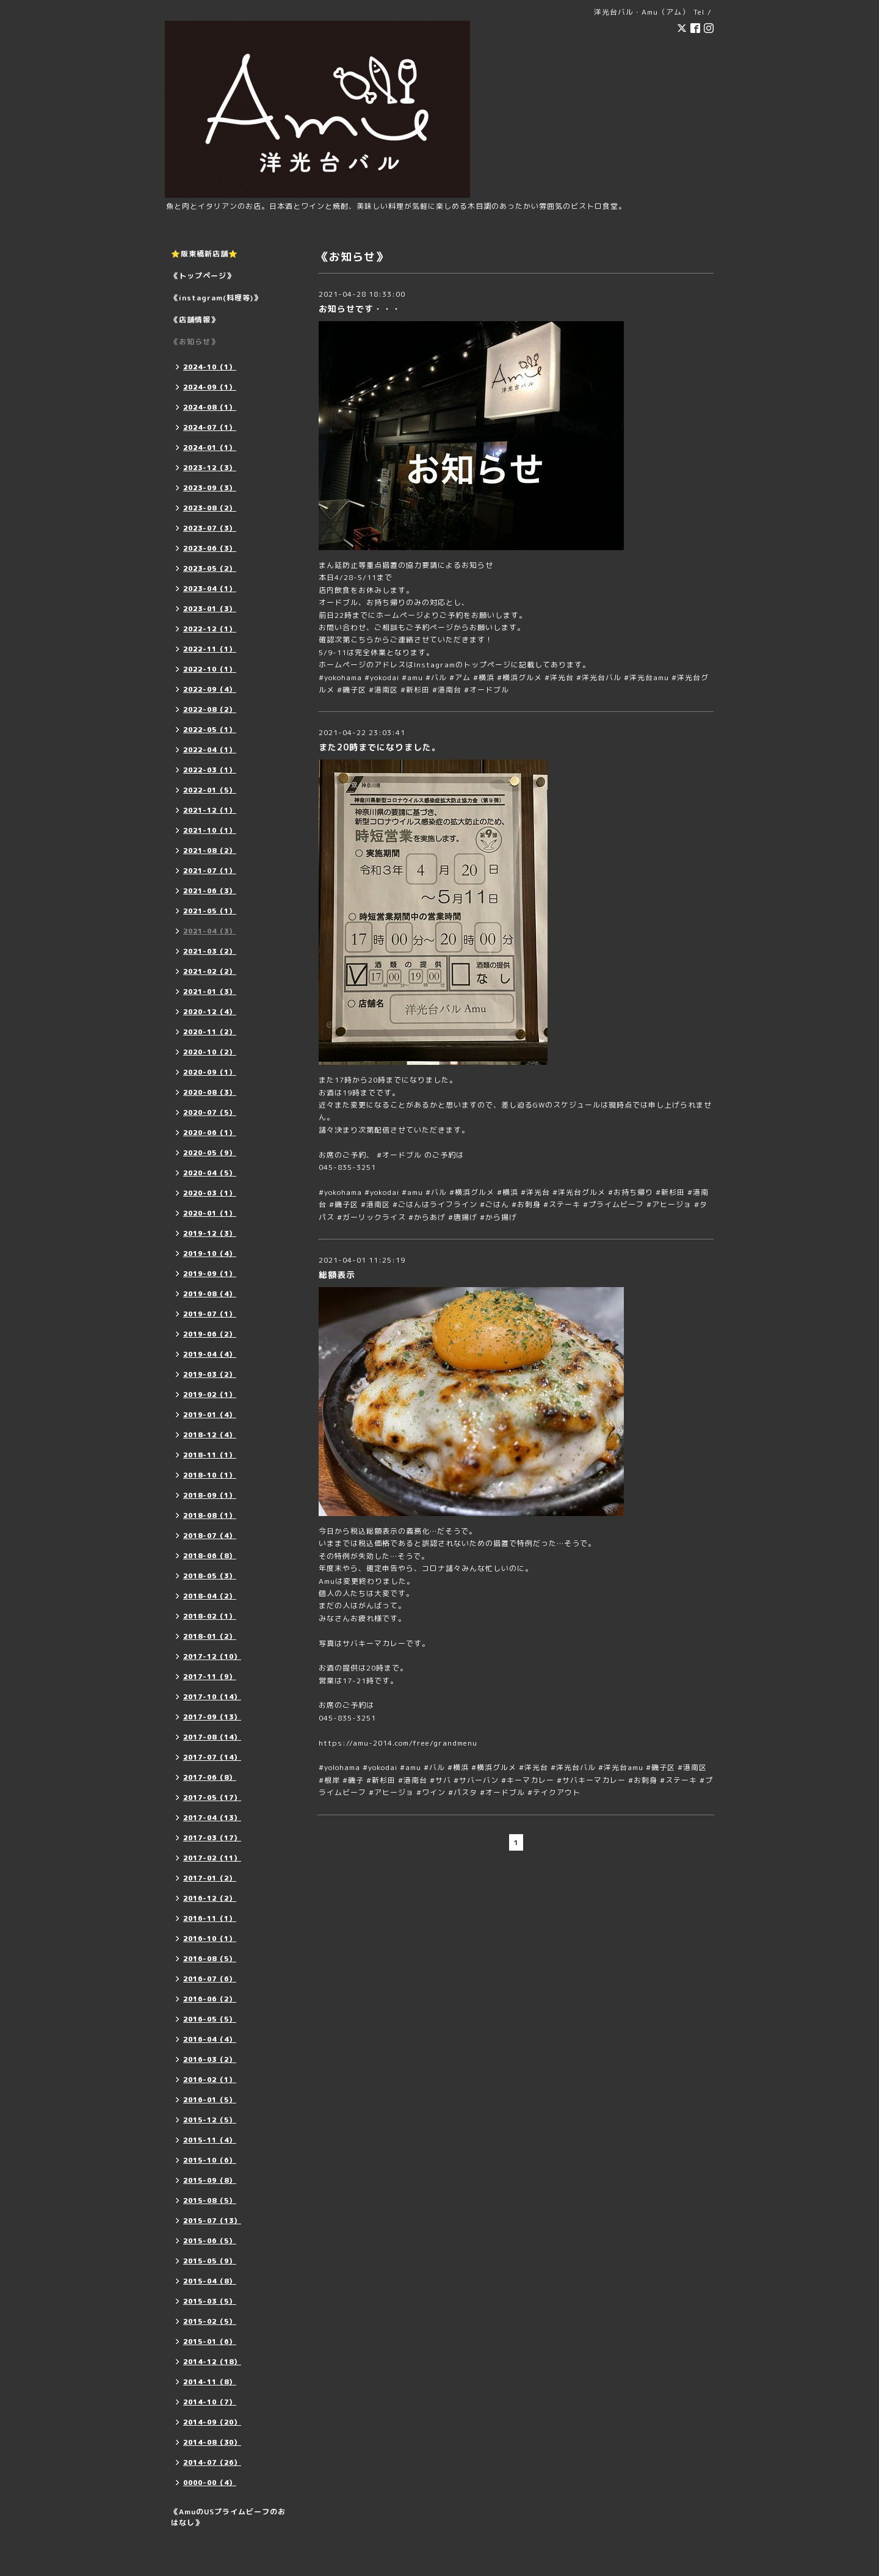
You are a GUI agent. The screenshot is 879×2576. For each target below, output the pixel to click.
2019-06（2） (209, 1334)
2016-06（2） (209, 1999)
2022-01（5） (209, 790)
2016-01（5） (209, 2100)
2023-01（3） (209, 609)
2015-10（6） (209, 2160)
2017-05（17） (212, 1797)
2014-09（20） (212, 2422)
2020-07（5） (209, 1112)
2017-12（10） (212, 1656)
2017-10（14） (212, 1697)
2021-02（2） (209, 971)
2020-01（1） (209, 1213)
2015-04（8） (209, 2281)
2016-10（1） (209, 1938)
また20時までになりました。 (380, 747)
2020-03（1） (209, 1193)
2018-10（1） (209, 1475)
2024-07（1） (209, 427)
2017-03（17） (212, 1838)
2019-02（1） (209, 1394)
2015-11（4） (209, 2140)
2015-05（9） (209, 2261)
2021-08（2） (209, 850)
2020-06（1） (209, 1132)
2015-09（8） (209, 2180)
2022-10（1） (209, 669)
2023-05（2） (209, 568)
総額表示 (337, 1274)
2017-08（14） (212, 1737)
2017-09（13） (212, 1717)
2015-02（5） (209, 2321)
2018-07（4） (209, 1535)
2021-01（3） (209, 991)
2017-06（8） (209, 1777)
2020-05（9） (209, 1153)
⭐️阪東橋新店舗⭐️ (204, 254)
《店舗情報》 (195, 319)
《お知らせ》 (195, 341)
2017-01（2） (209, 1878)
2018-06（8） (209, 1556)
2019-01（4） (209, 1415)
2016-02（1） (209, 2079)
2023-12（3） (209, 468)
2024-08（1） (209, 407)
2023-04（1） (209, 588)
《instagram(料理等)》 (216, 297)
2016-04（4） (209, 2039)
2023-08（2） (209, 508)
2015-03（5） (209, 2301)
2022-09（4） (209, 689)
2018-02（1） (209, 1616)
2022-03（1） (209, 770)
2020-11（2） (209, 1032)
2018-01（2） (209, 1636)
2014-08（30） (212, 2442)
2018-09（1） (209, 1495)
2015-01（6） (209, 2341)
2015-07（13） (212, 2221)
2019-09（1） (209, 1274)
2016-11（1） (209, 1918)
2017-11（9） (209, 1677)
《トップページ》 (202, 275)
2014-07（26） (212, 2462)
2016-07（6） (209, 1979)
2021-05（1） (209, 911)
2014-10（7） (209, 2402)
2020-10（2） (209, 1052)
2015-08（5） (209, 2200)
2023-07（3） (209, 528)
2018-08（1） (209, 1515)
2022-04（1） (209, 750)
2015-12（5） (209, 2120)
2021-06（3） (209, 891)
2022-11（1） (209, 649)
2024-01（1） (209, 447)
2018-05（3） (209, 1576)
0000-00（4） (209, 2482)
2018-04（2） (209, 1596)
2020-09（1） (209, 1072)
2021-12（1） (209, 810)
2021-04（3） (209, 931)
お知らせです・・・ (360, 308)
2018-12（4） (209, 1435)
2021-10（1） (209, 830)
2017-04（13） (212, 1818)
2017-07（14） (212, 1757)
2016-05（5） (209, 2019)
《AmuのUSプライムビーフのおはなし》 (228, 2517)
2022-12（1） (209, 629)
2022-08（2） (209, 709)
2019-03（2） (209, 1374)
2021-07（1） (209, 871)
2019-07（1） (209, 1314)
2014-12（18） (212, 2362)
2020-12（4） (209, 1012)
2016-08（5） (209, 1959)
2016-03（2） (209, 2059)
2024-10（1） (209, 367)
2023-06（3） (209, 548)
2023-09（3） (209, 488)
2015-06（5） (209, 2241)
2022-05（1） (209, 730)
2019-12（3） (209, 1233)
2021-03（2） (209, 951)
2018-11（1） (209, 1455)
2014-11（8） (209, 2382)
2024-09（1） (209, 387)
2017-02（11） (212, 1858)
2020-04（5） (209, 1173)
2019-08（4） (209, 1294)
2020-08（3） (209, 1092)
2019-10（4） (209, 1253)
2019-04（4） (209, 1354)
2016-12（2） (209, 1898)
